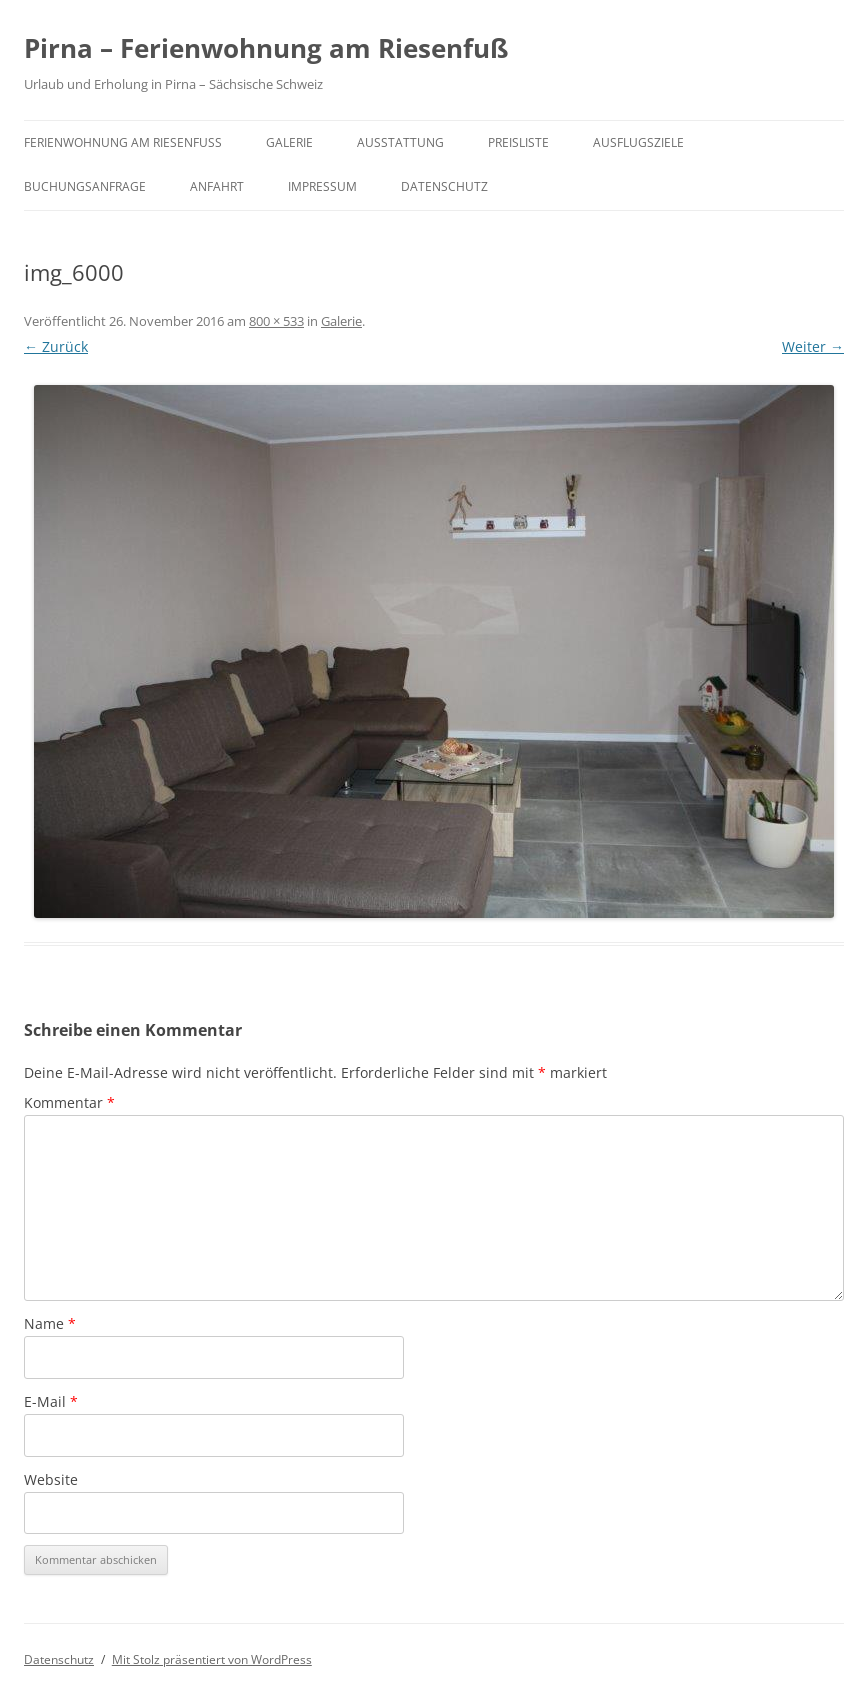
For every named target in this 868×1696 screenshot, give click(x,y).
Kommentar (69, 1102)
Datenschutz (444, 186)
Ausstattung (400, 142)
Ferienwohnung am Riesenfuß (123, 142)
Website (51, 1479)
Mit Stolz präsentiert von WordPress (212, 1659)
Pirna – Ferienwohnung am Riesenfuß (266, 48)
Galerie (289, 142)
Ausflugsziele (638, 142)
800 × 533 (276, 321)
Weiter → (813, 346)
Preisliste (518, 142)
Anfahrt (217, 186)
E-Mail (51, 1401)
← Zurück (56, 346)
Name (50, 1323)
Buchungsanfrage (85, 186)
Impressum (322, 186)
